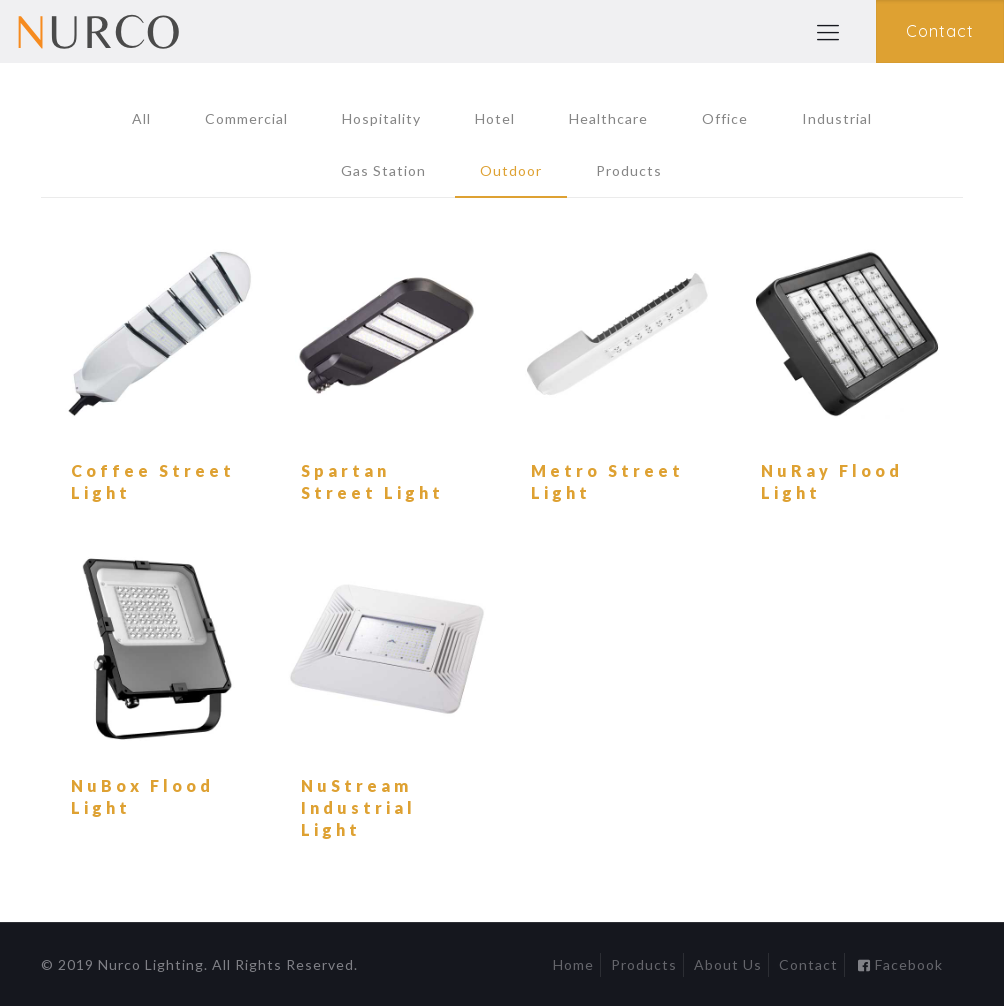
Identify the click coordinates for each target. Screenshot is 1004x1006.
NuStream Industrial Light (358, 807)
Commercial (246, 118)
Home (573, 964)
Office (725, 118)
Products (629, 170)
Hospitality (381, 118)
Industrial (837, 118)
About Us (728, 964)
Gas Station (383, 170)
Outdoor (511, 170)
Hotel (495, 118)
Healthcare (608, 118)
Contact (808, 964)
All (141, 118)
